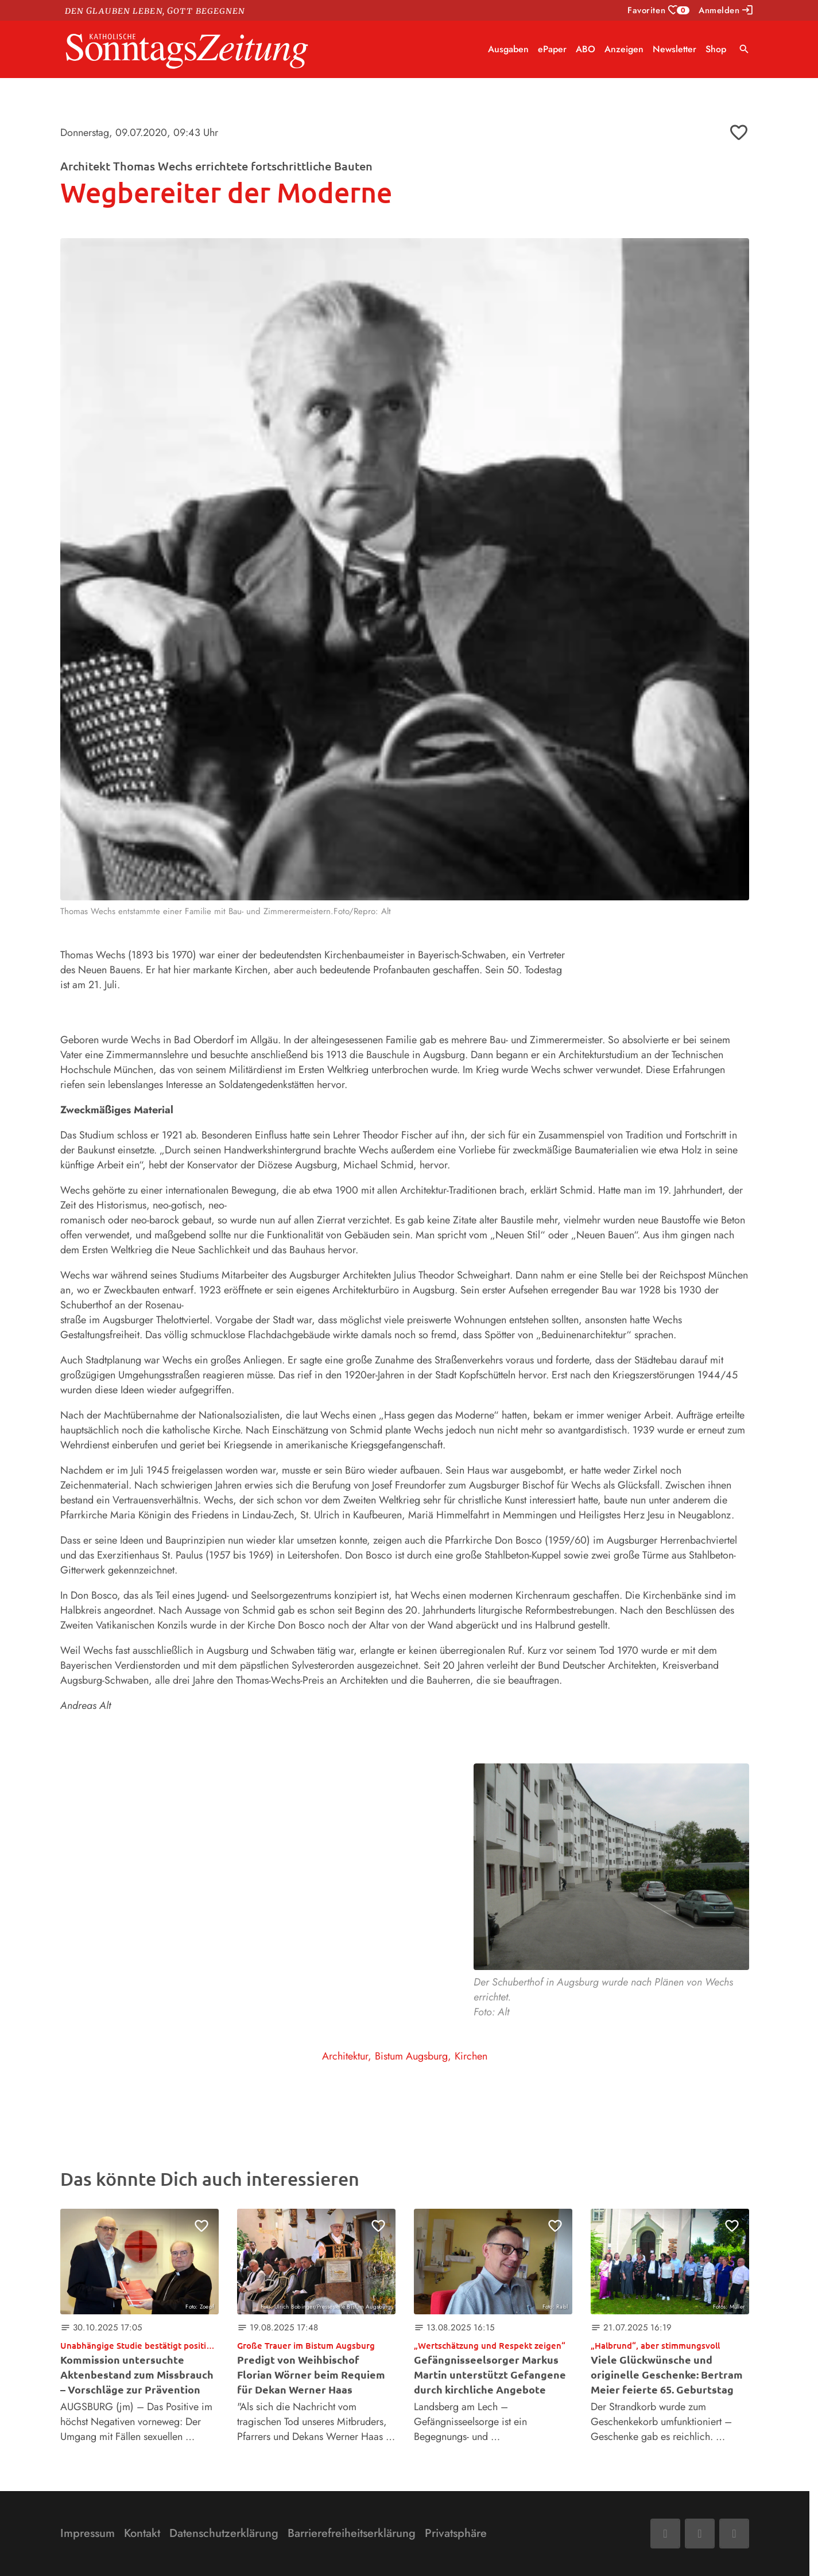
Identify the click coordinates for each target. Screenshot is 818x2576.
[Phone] (734, 2533)
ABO (585, 49)
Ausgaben (508, 49)
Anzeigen (623, 49)
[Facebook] (665, 2533)
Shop (715, 49)
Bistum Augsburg (411, 2056)
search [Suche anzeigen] (744, 49)
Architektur (345, 2056)
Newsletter (674, 49)
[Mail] (700, 2533)
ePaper (552, 49)
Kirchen (471, 2056)
